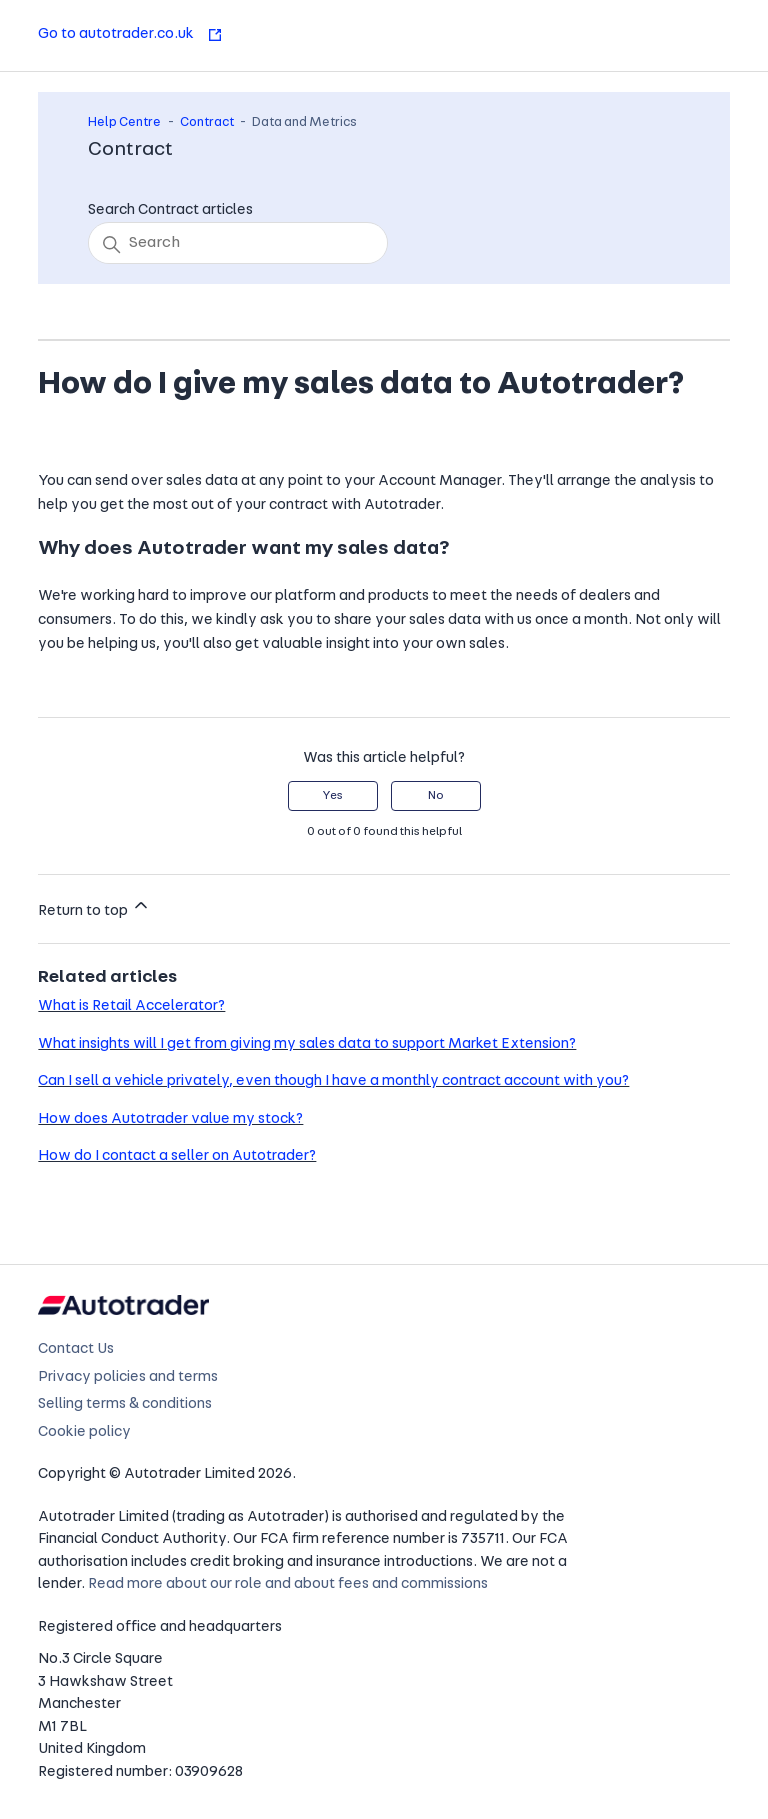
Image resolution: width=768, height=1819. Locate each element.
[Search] (238, 243)
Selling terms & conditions (125, 1404)
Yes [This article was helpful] (332, 796)
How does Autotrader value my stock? (170, 1119)
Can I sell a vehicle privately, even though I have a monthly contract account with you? (333, 1081)
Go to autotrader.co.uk (130, 34)
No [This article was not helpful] (436, 796)
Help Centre (124, 122)
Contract (207, 122)
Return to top (94, 907)
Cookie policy (84, 1432)
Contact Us (76, 1349)
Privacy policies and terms (128, 1377)
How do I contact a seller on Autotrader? (177, 1156)
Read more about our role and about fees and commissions (288, 1584)
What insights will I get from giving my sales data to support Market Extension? (307, 1044)
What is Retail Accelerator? (131, 1006)
